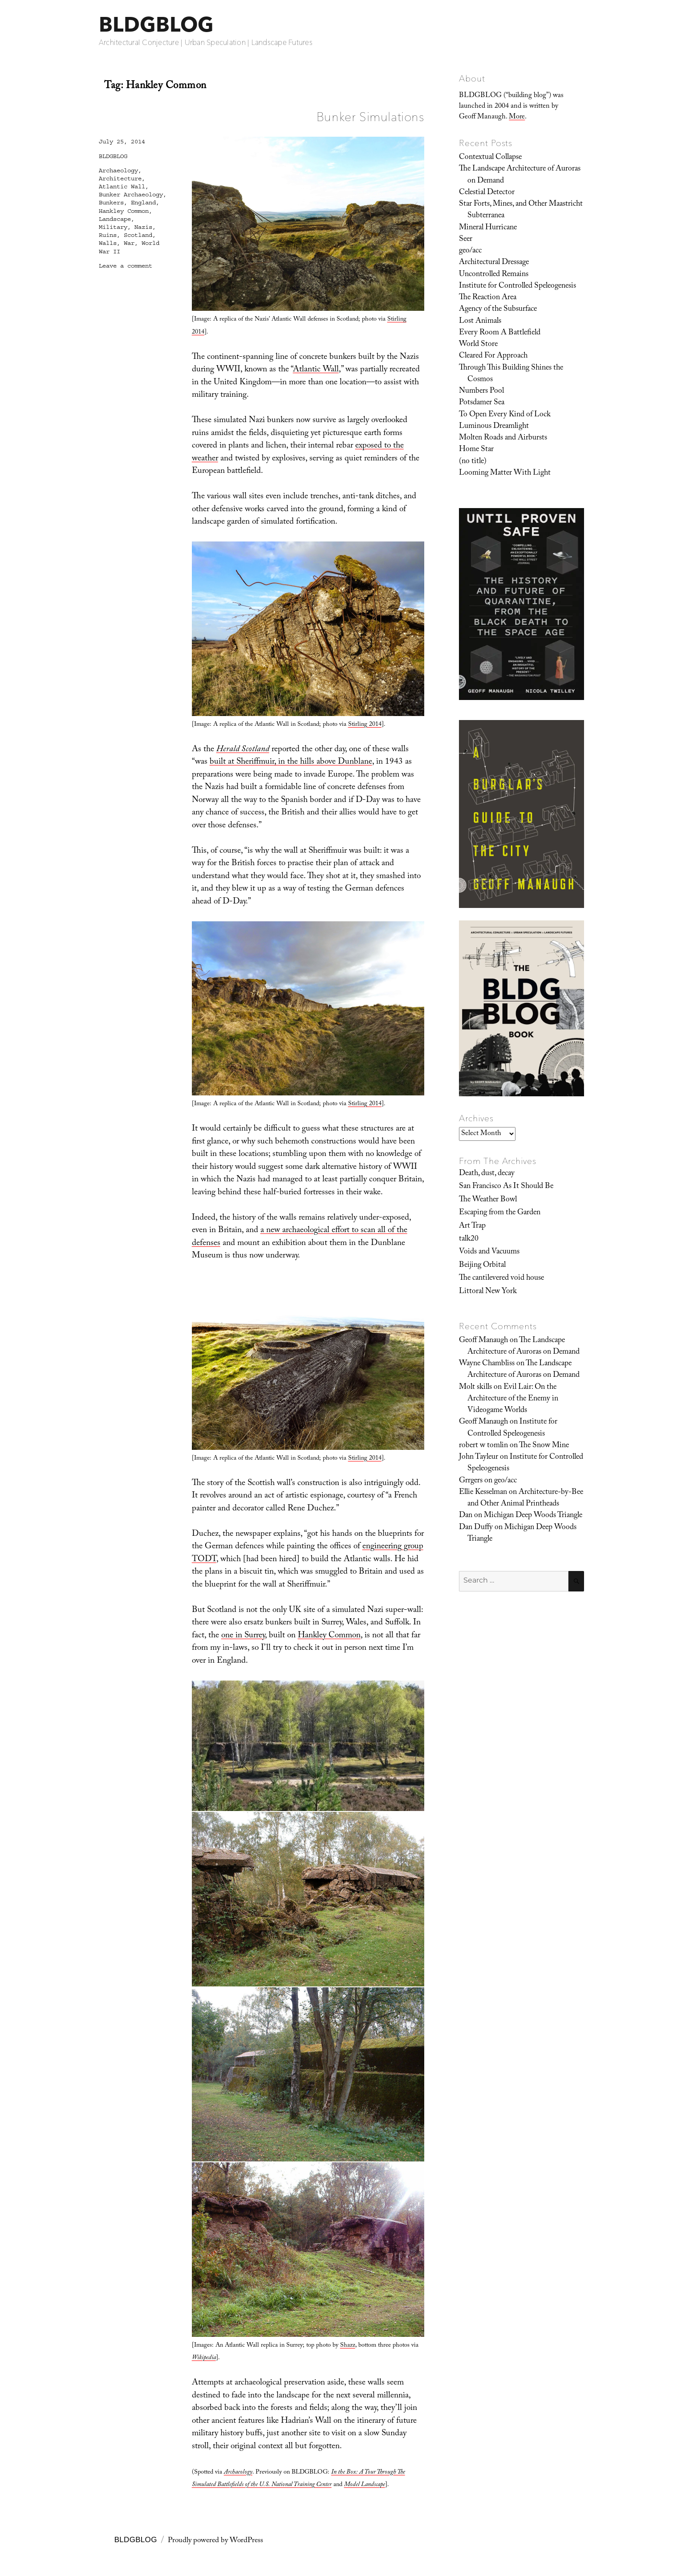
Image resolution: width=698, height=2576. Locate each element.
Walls (108, 243)
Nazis (143, 227)
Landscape (115, 219)
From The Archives (497, 1161)
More (517, 117)
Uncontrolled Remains (493, 274)
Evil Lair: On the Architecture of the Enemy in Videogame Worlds (512, 1399)
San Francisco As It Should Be (506, 1186)
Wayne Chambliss (487, 1364)
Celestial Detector (487, 192)
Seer (465, 239)
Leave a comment (125, 265)
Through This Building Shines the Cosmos (511, 374)
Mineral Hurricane (488, 228)
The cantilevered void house (501, 1278)
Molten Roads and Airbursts (503, 438)
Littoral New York (488, 1291)
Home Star (476, 449)
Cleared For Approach (493, 356)
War (129, 243)
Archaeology (118, 170)
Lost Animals (480, 321)
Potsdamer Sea (481, 403)
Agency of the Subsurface (498, 309)
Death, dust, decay (487, 1173)
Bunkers (111, 202)
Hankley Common (329, 1636)
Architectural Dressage (494, 262)
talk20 (469, 1239)
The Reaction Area (487, 298)
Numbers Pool (481, 391)
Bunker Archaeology (131, 194)
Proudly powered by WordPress (215, 2541)
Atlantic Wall (316, 370)
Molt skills (475, 1387)
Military (113, 227)
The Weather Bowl (488, 1200)
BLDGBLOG (156, 24)
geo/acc (470, 251)
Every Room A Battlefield (499, 333)
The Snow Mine (544, 1446)
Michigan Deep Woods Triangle (533, 1515)
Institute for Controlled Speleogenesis (517, 286)
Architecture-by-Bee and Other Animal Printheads (525, 1498)
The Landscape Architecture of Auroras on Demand (519, 175)
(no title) (473, 461)
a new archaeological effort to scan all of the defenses (299, 1237)
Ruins (108, 235)
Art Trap (472, 1226)
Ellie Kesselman (483, 1492)
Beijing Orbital (482, 1265)
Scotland (138, 235)
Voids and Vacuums (489, 1252)
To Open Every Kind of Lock (505, 415)
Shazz (347, 2345)
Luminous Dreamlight (494, 426)
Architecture (120, 178)
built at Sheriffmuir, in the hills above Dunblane (291, 762)
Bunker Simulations (370, 116)
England (143, 202)
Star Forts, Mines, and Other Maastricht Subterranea (521, 210)
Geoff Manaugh (483, 1340)
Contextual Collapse (490, 157)
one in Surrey (243, 1636)
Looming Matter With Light (505, 473)
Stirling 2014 (364, 725)
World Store (478, 344)
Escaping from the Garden (499, 1213)
